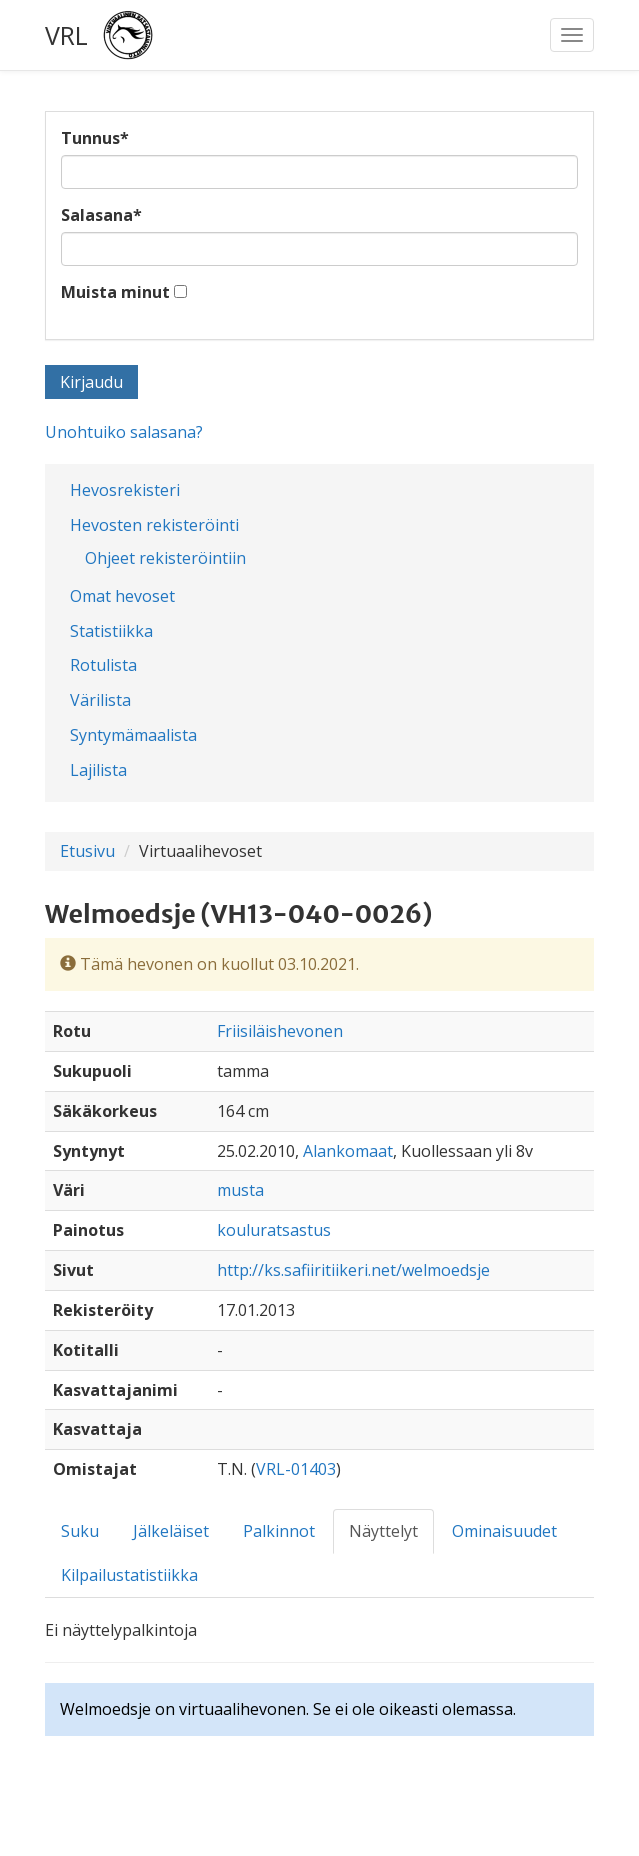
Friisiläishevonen (280, 1031)
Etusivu (87, 851)
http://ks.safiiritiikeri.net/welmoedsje (353, 1270)
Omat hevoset (122, 596)
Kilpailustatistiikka (129, 1575)
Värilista (100, 700)
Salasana (101, 215)
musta (240, 1190)
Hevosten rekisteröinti (154, 525)
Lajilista (98, 770)
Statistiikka (111, 631)
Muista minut (115, 292)
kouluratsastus (274, 1230)
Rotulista (103, 665)
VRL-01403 (296, 1469)
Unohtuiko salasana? (124, 432)
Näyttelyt (383, 1531)
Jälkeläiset (171, 1531)
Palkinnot (279, 1531)
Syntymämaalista (133, 735)
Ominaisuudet (504, 1531)
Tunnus (95, 138)
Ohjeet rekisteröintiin (165, 558)
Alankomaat (348, 1151)
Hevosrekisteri (125, 490)
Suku (80, 1531)
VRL (66, 35)
